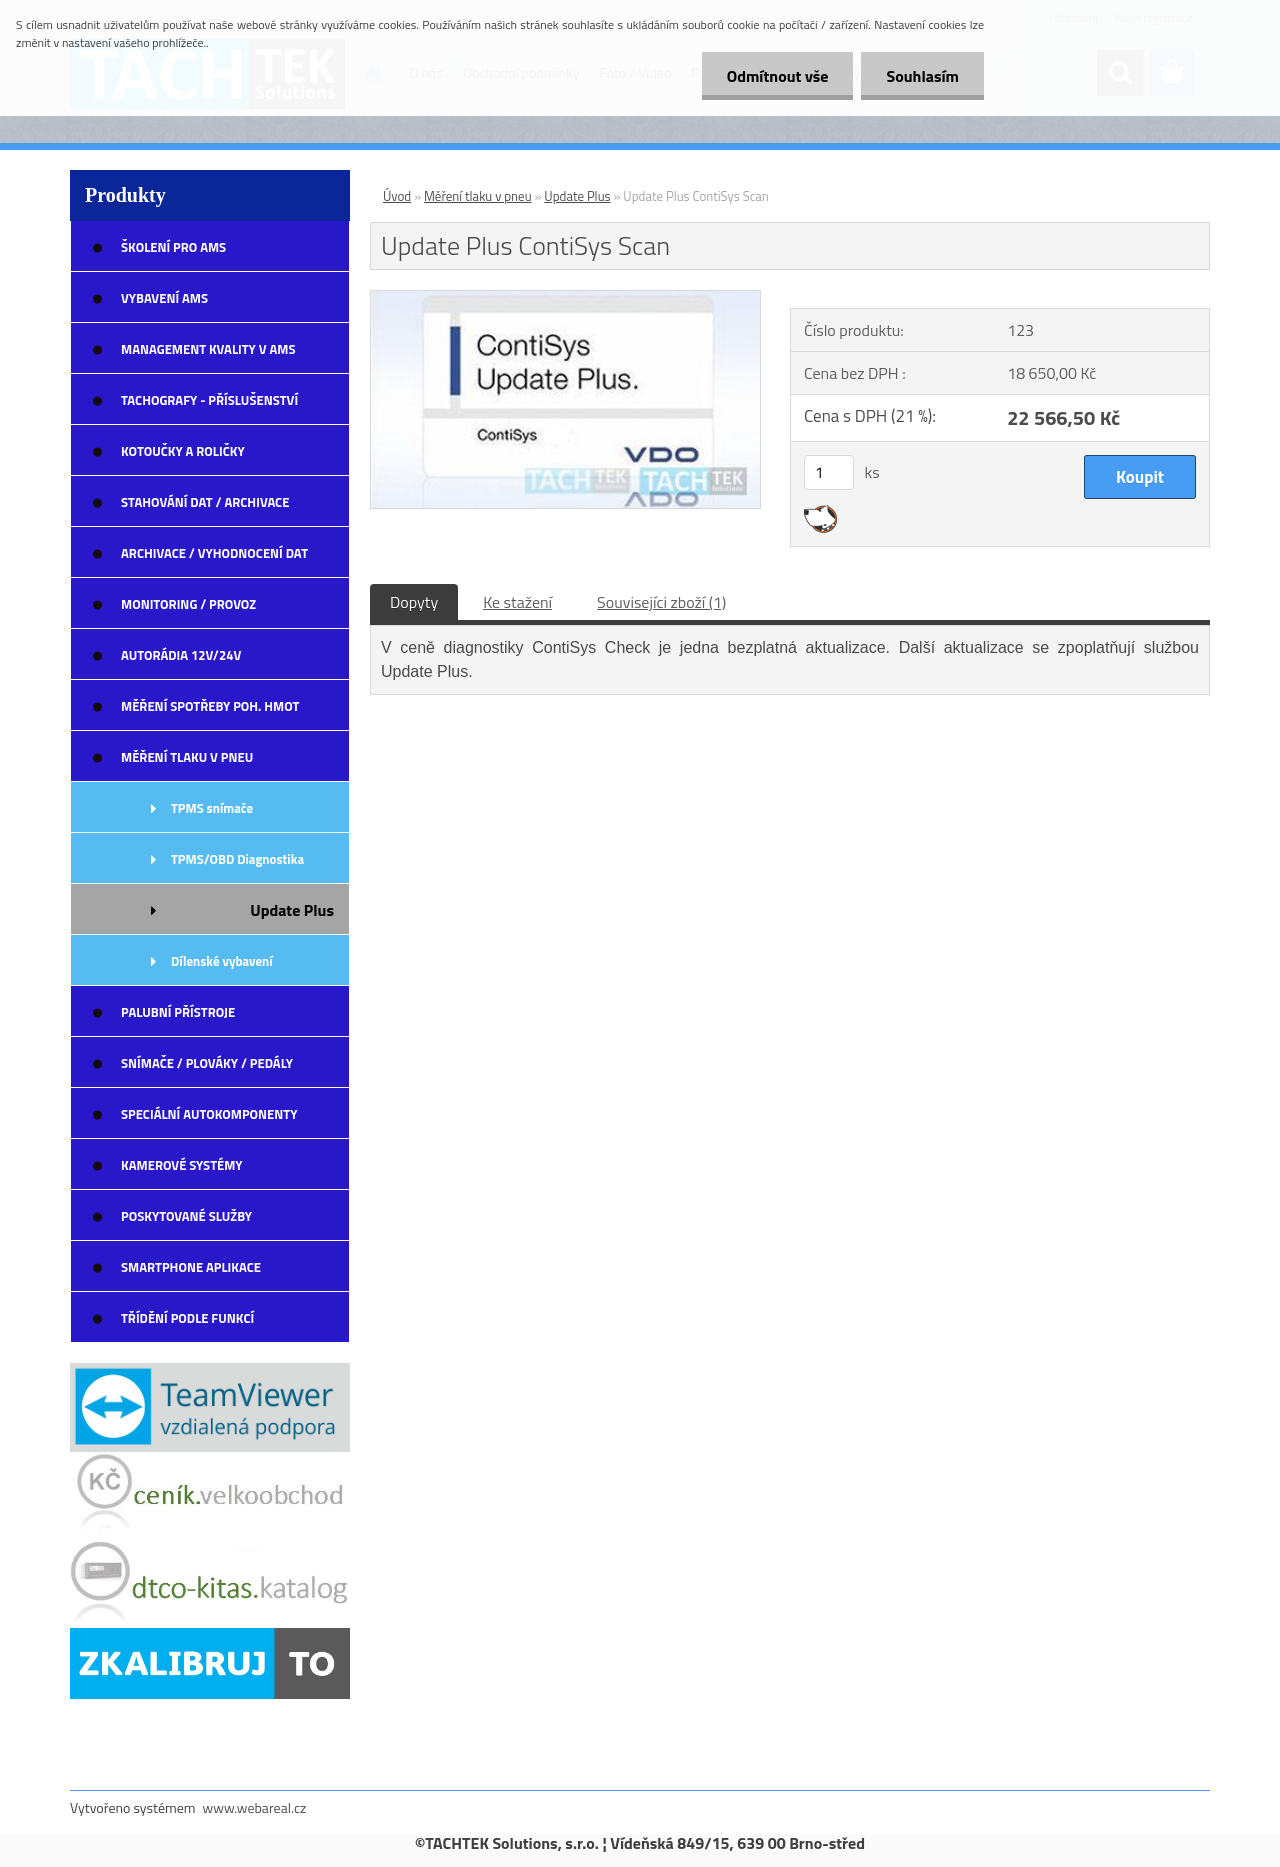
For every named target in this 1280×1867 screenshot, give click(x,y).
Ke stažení (517, 602)
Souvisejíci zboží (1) (661, 602)
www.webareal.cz (255, 1807)
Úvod (397, 196)
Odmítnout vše (778, 76)
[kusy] (829, 472)
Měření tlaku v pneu (478, 196)
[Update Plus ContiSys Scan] (565, 299)
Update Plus (577, 196)
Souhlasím (922, 76)
